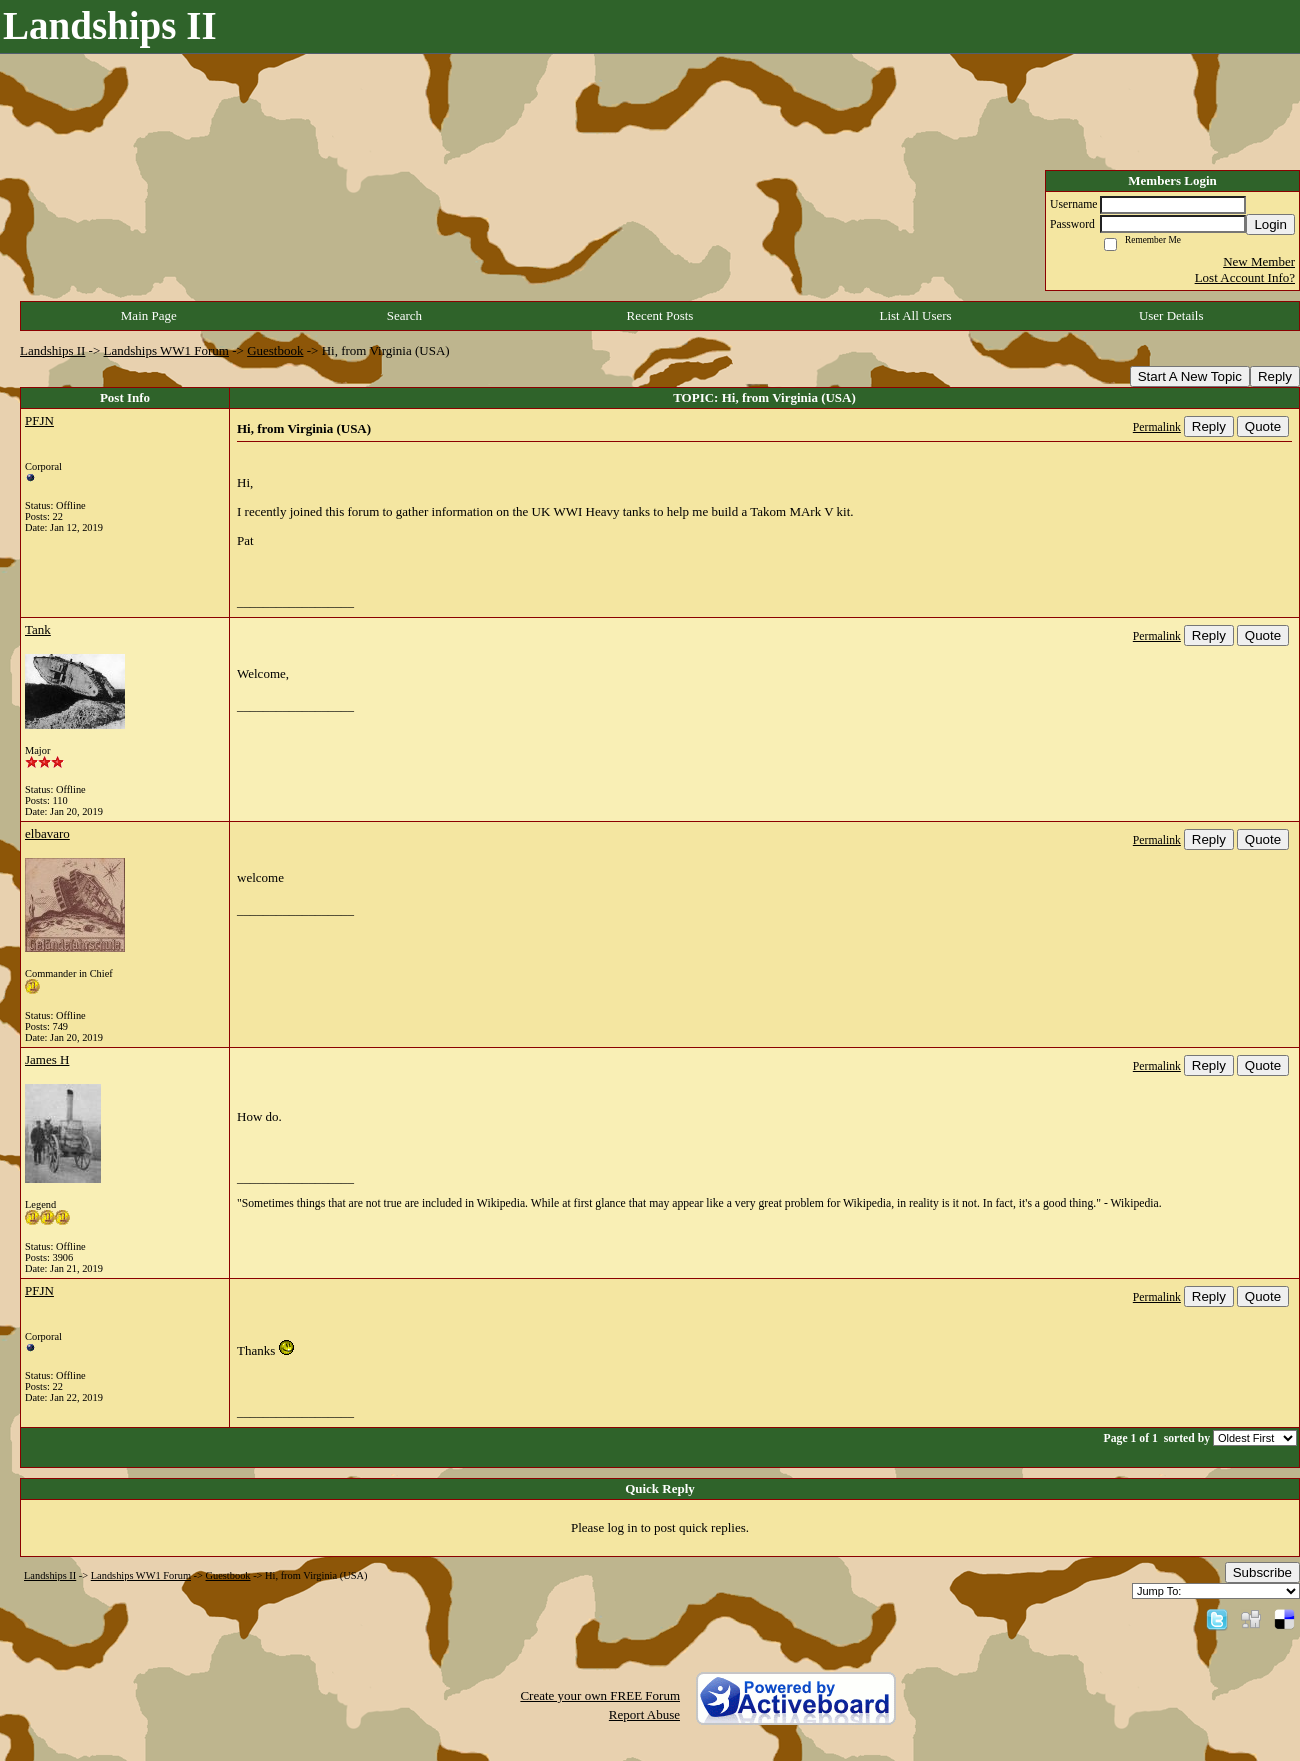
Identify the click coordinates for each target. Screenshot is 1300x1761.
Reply (1275, 376)
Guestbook (275, 350)
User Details (1171, 315)
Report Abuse (644, 1714)
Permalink (1157, 427)
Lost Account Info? (1245, 277)
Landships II (52, 350)
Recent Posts (660, 315)
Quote (1263, 426)
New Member (1259, 261)
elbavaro (47, 833)
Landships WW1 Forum (166, 350)
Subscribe (1262, 1572)
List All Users (915, 315)
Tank (38, 629)
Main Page (149, 315)
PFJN (39, 420)
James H (47, 1059)
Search (404, 315)
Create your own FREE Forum (600, 1695)
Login (1270, 224)
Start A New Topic (1190, 376)
